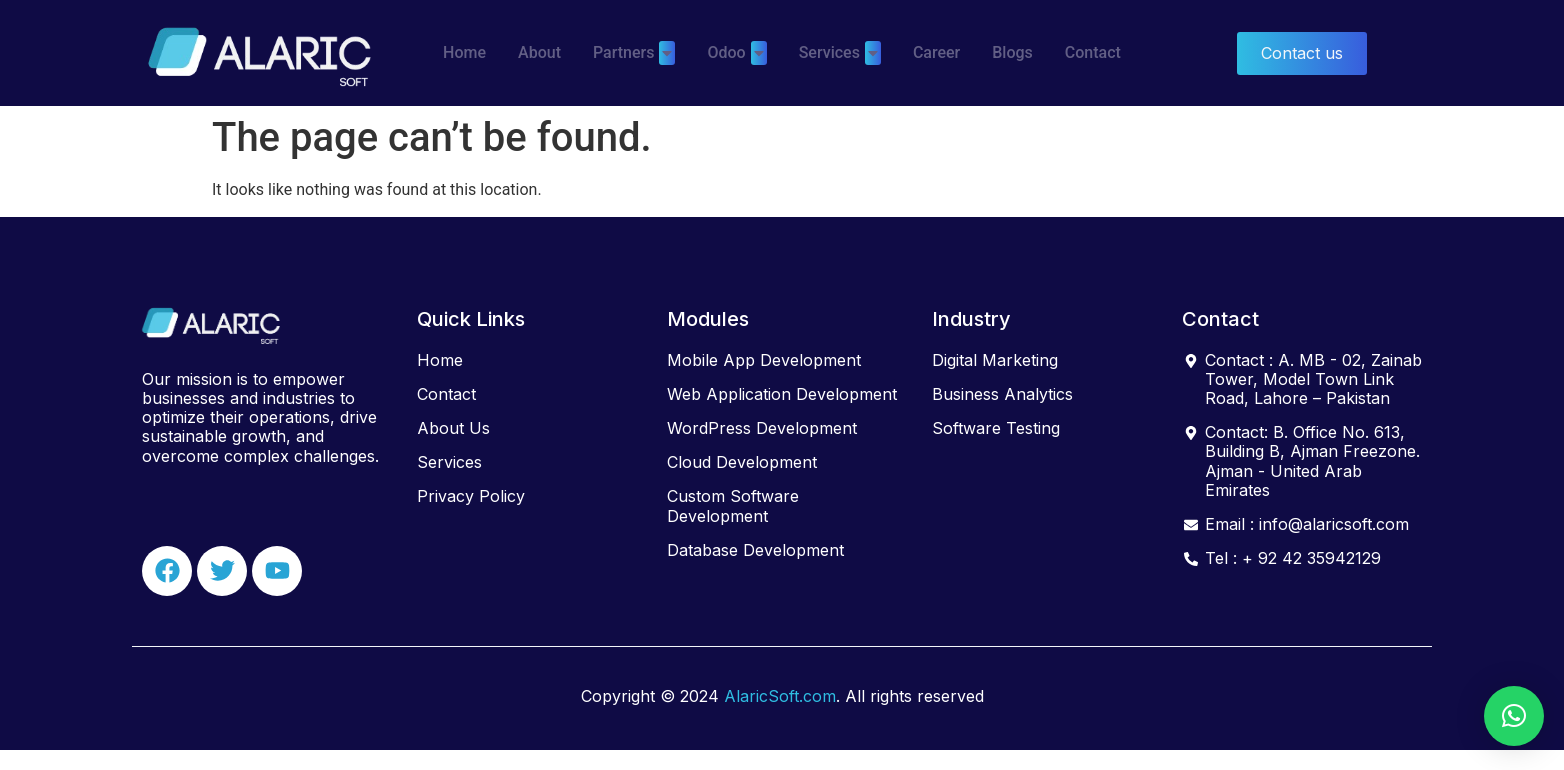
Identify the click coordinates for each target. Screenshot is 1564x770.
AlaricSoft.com (780, 696)
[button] (1514, 716)
